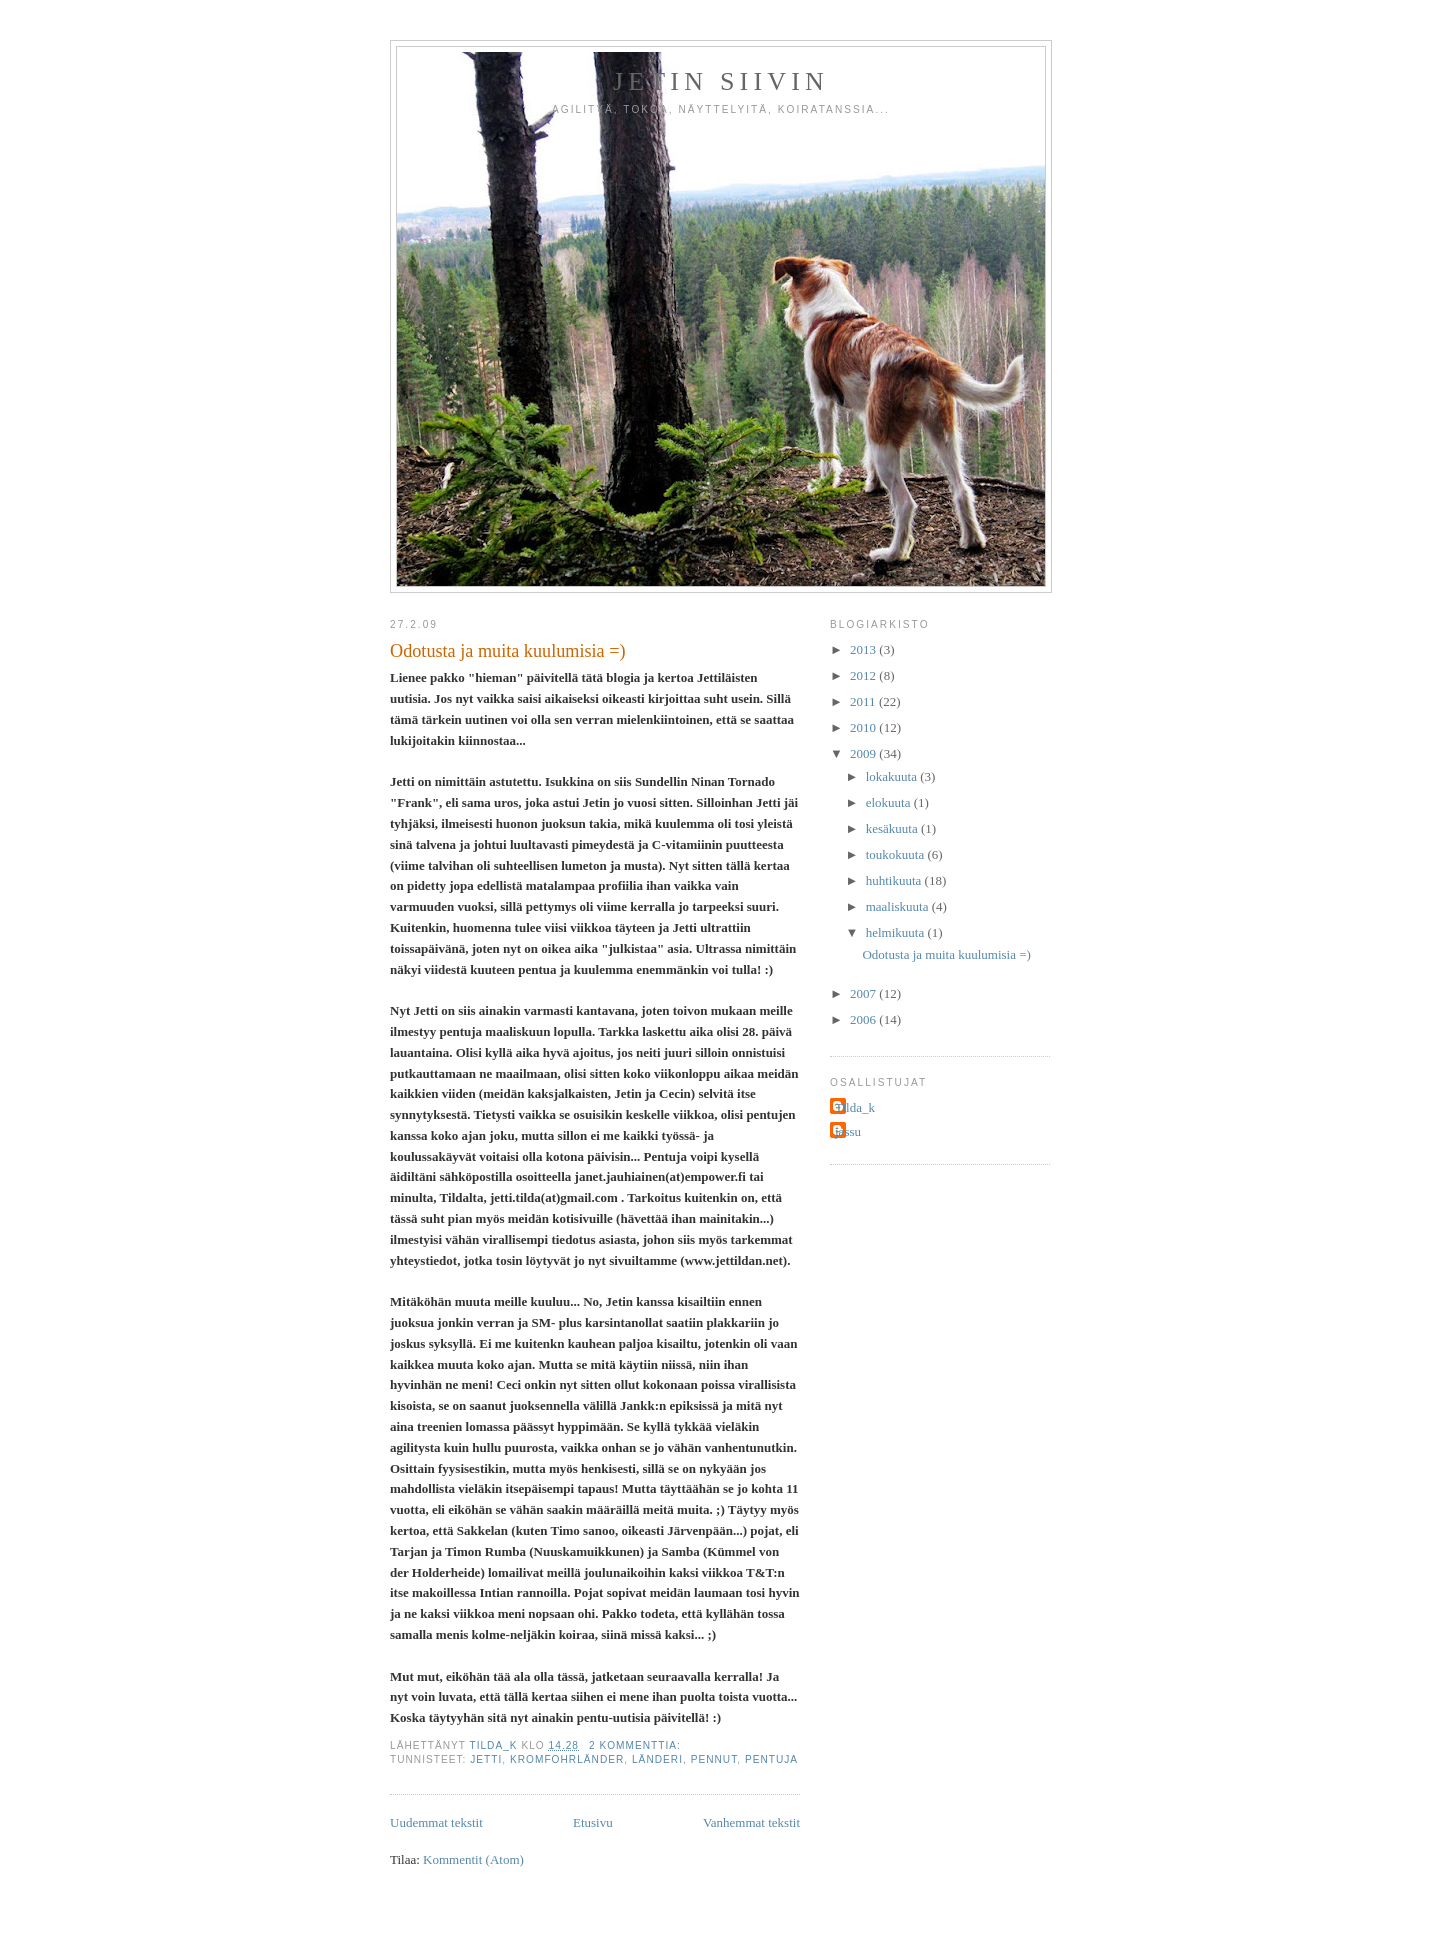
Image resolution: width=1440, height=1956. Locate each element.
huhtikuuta (895, 880)
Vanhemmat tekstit (751, 1822)
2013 (864, 649)
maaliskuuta (899, 906)
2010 (864, 727)
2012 (864, 675)
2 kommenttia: (637, 1745)
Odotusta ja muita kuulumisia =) (508, 651)
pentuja (771, 1759)
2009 (864, 753)
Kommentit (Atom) (473, 1859)
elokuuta (890, 802)
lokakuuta (893, 776)
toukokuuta (897, 854)
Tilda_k (855, 1107)
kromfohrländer (567, 1759)
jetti (486, 1759)
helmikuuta (897, 932)
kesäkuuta (893, 828)
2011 (864, 701)
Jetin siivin (721, 81)
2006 (864, 1019)
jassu (848, 1131)
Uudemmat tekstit (436, 1822)
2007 (864, 993)
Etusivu (593, 1822)
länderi (657, 1759)
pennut (714, 1759)
